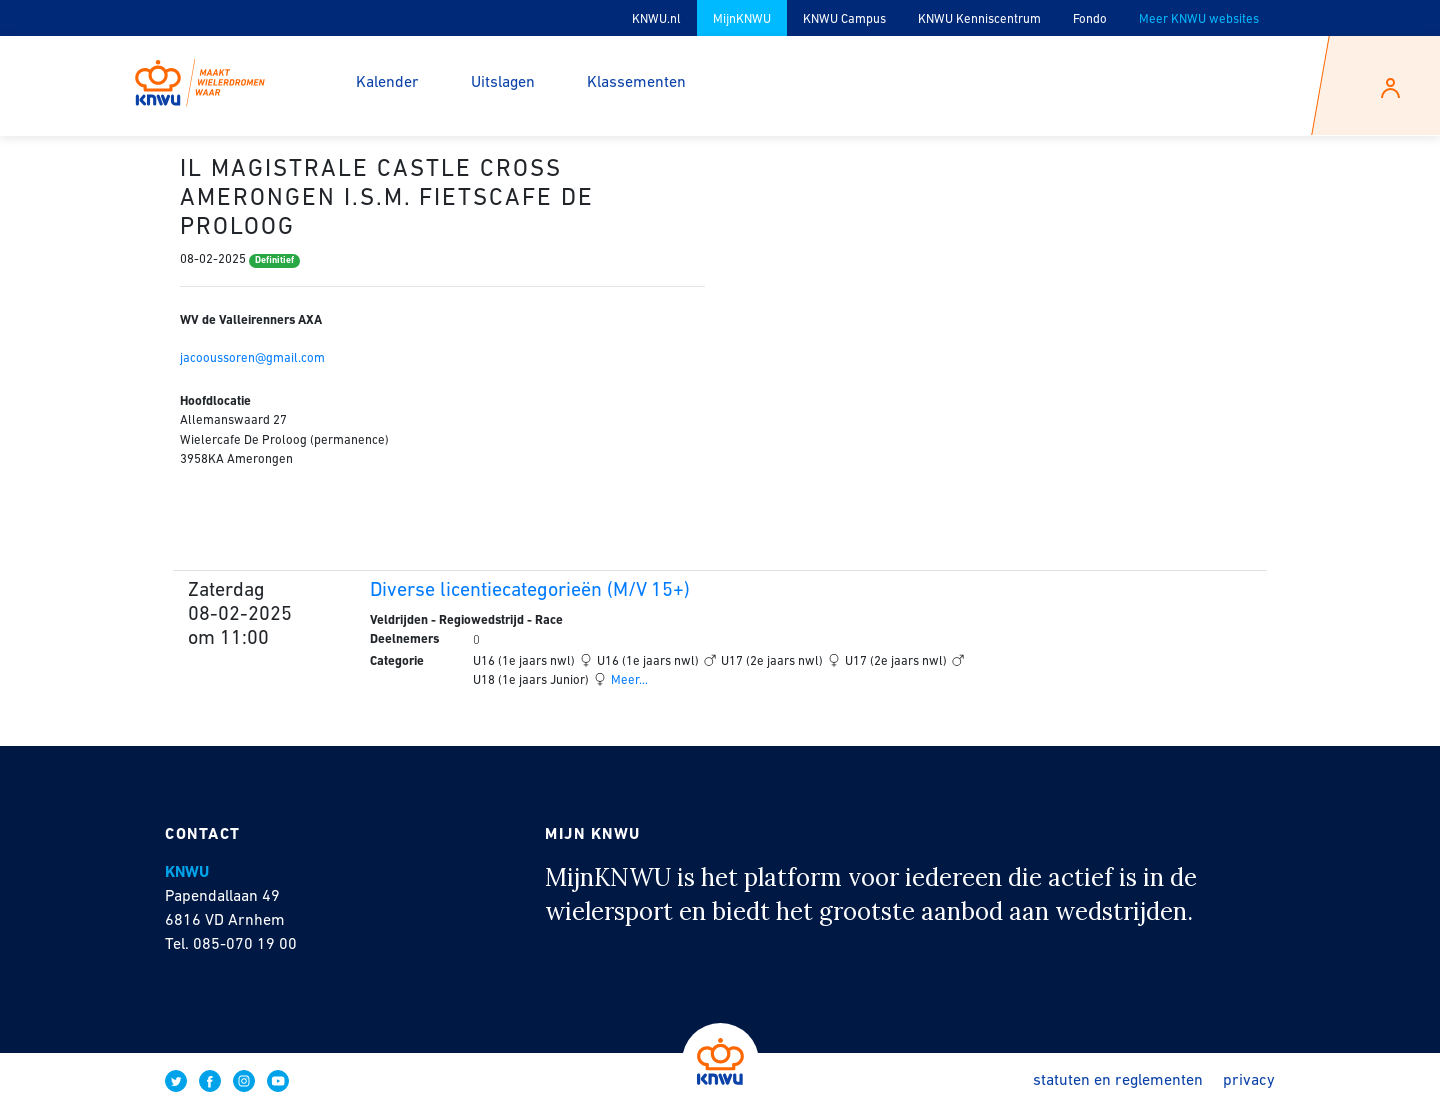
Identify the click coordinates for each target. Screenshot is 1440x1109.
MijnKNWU (742, 19)
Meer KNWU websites (1199, 19)
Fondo (1090, 19)
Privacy (1249, 1081)
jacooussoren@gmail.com (252, 358)
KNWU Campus (844, 19)
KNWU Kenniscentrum (979, 19)
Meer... (628, 680)
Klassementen (636, 83)
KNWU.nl (656, 19)
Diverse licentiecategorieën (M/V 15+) (530, 591)
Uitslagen (503, 83)
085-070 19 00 (245, 945)
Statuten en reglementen (1118, 1081)
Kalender (387, 83)
